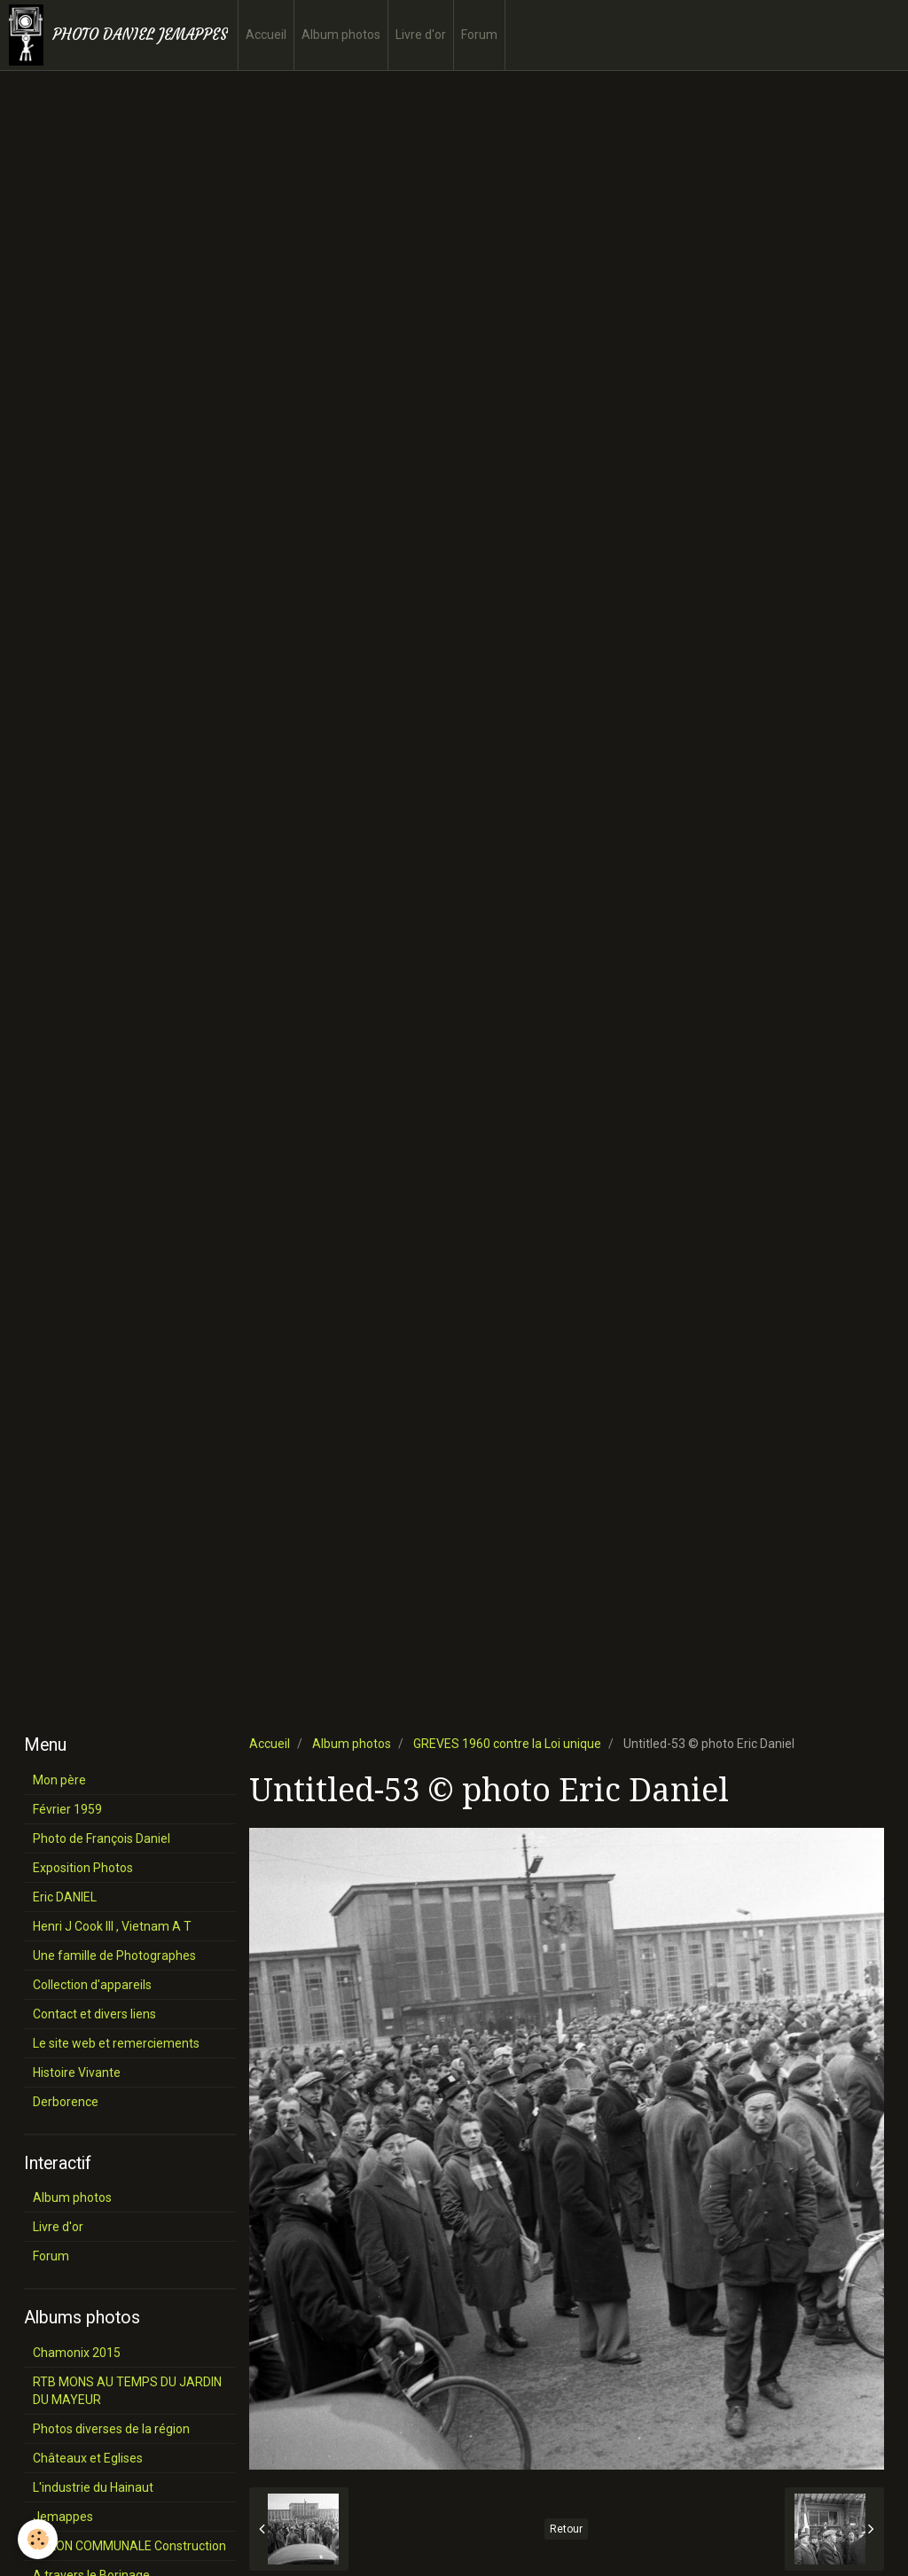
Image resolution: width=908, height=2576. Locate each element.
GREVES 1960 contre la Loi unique (507, 1744)
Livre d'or (420, 34)
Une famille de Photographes (114, 1955)
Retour (566, 2529)
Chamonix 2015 (77, 2353)
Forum (479, 34)
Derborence (65, 2102)
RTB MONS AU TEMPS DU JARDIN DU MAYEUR (127, 2391)
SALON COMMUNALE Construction (129, 2546)
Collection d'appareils (92, 1985)
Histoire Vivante (77, 2072)
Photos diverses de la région (111, 2429)
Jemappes (63, 2517)
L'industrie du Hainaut (93, 2487)
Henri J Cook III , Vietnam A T (112, 1926)
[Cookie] (38, 2539)
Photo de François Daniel (101, 1838)
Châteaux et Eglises (88, 2458)
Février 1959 (67, 1809)
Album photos (340, 34)
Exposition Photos (83, 1868)
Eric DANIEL (65, 1897)
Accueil (266, 34)
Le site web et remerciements (116, 2043)
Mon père (59, 1780)
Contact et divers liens (94, 2014)
